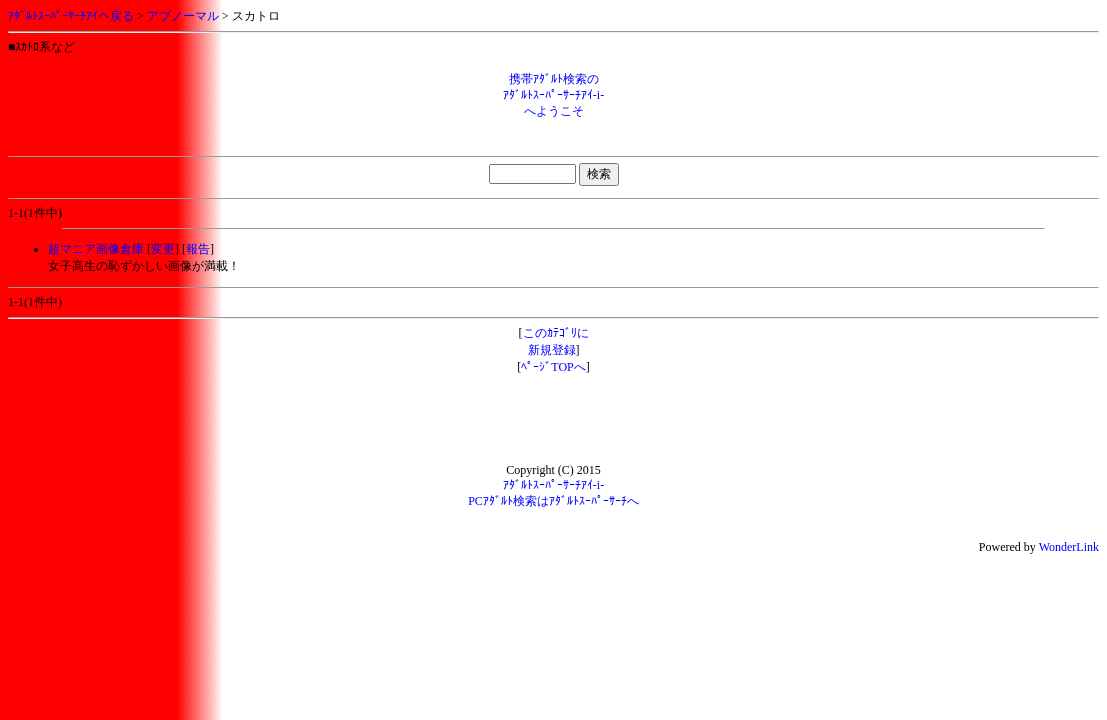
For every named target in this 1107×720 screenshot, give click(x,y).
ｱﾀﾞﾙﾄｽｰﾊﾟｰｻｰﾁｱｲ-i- (553, 485)
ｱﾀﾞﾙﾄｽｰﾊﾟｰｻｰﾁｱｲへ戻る (71, 16)
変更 (163, 249)
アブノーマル (183, 16)
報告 (198, 249)
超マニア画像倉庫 (96, 249)
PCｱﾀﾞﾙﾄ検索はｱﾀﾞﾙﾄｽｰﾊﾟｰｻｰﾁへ (553, 501)
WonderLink (1069, 547)
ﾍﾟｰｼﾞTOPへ (553, 367)
